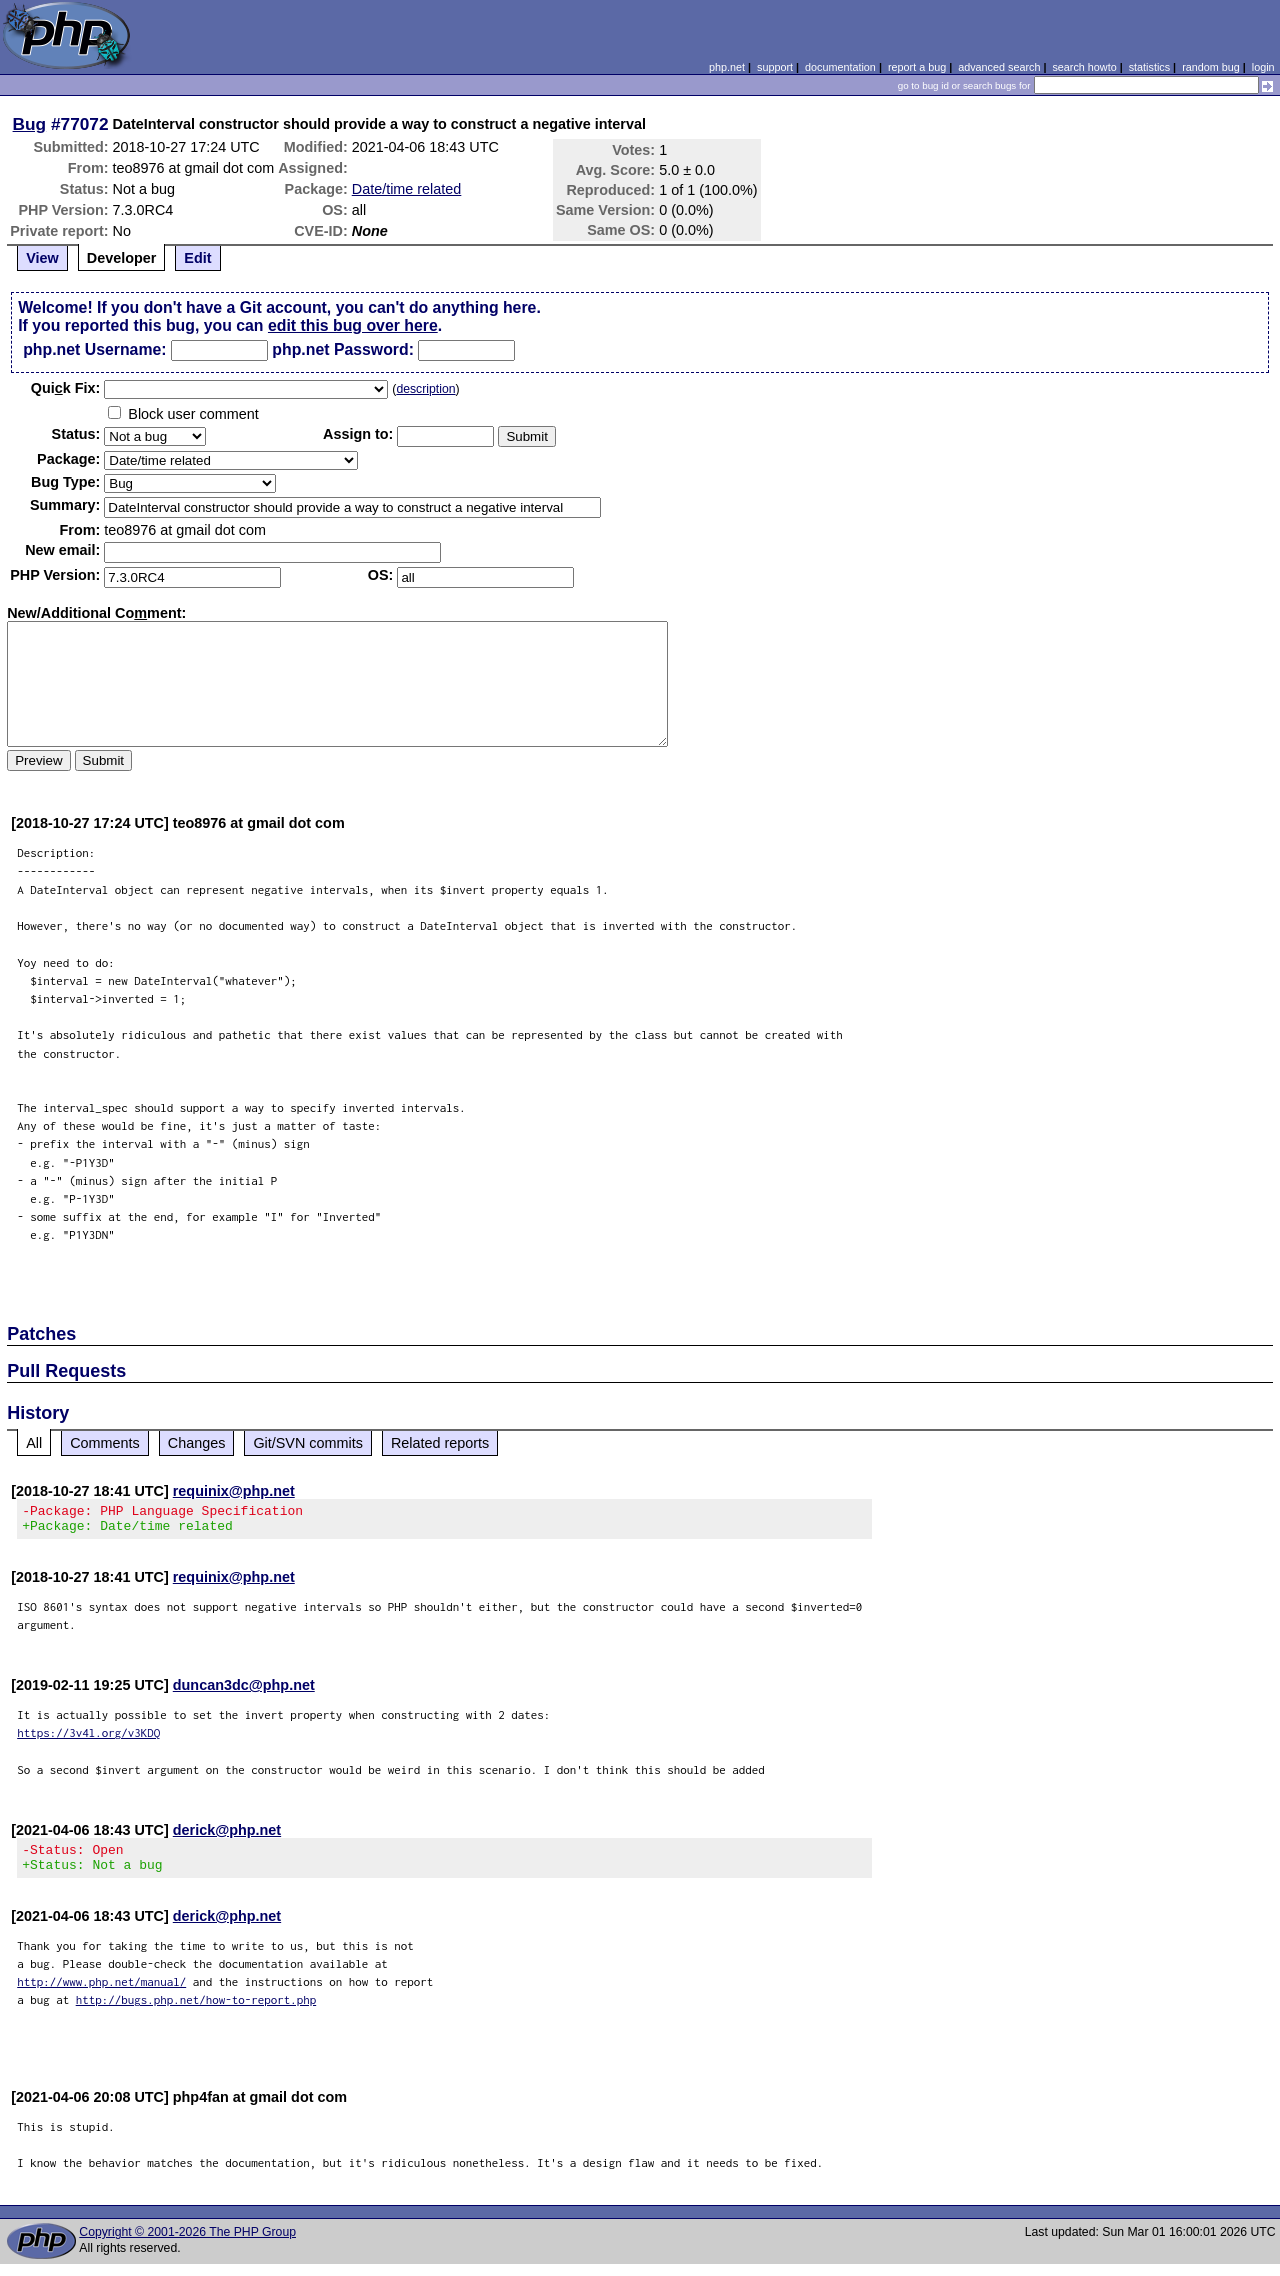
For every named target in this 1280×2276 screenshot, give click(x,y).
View (42, 258)
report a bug (917, 67)
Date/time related (407, 189)
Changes (197, 1443)
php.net (727, 67)
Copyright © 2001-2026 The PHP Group (187, 2244)
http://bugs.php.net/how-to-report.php (196, 2011)
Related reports (440, 1443)
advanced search (999, 67)
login (1263, 67)
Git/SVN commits (308, 1443)
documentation (840, 67)
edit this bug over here (353, 325)
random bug (1211, 67)
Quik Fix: (66, 388)
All (34, 1443)
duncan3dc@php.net (244, 1691)
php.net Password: (343, 349)
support (775, 67)
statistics (1149, 67)
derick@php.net (227, 1836)
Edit (197, 258)
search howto (1084, 67)
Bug (30, 124)
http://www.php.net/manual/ (101, 1993)
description (425, 389)
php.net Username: (94, 349)
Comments (105, 1443)
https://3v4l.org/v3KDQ (88, 1738)
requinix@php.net (234, 1491)
